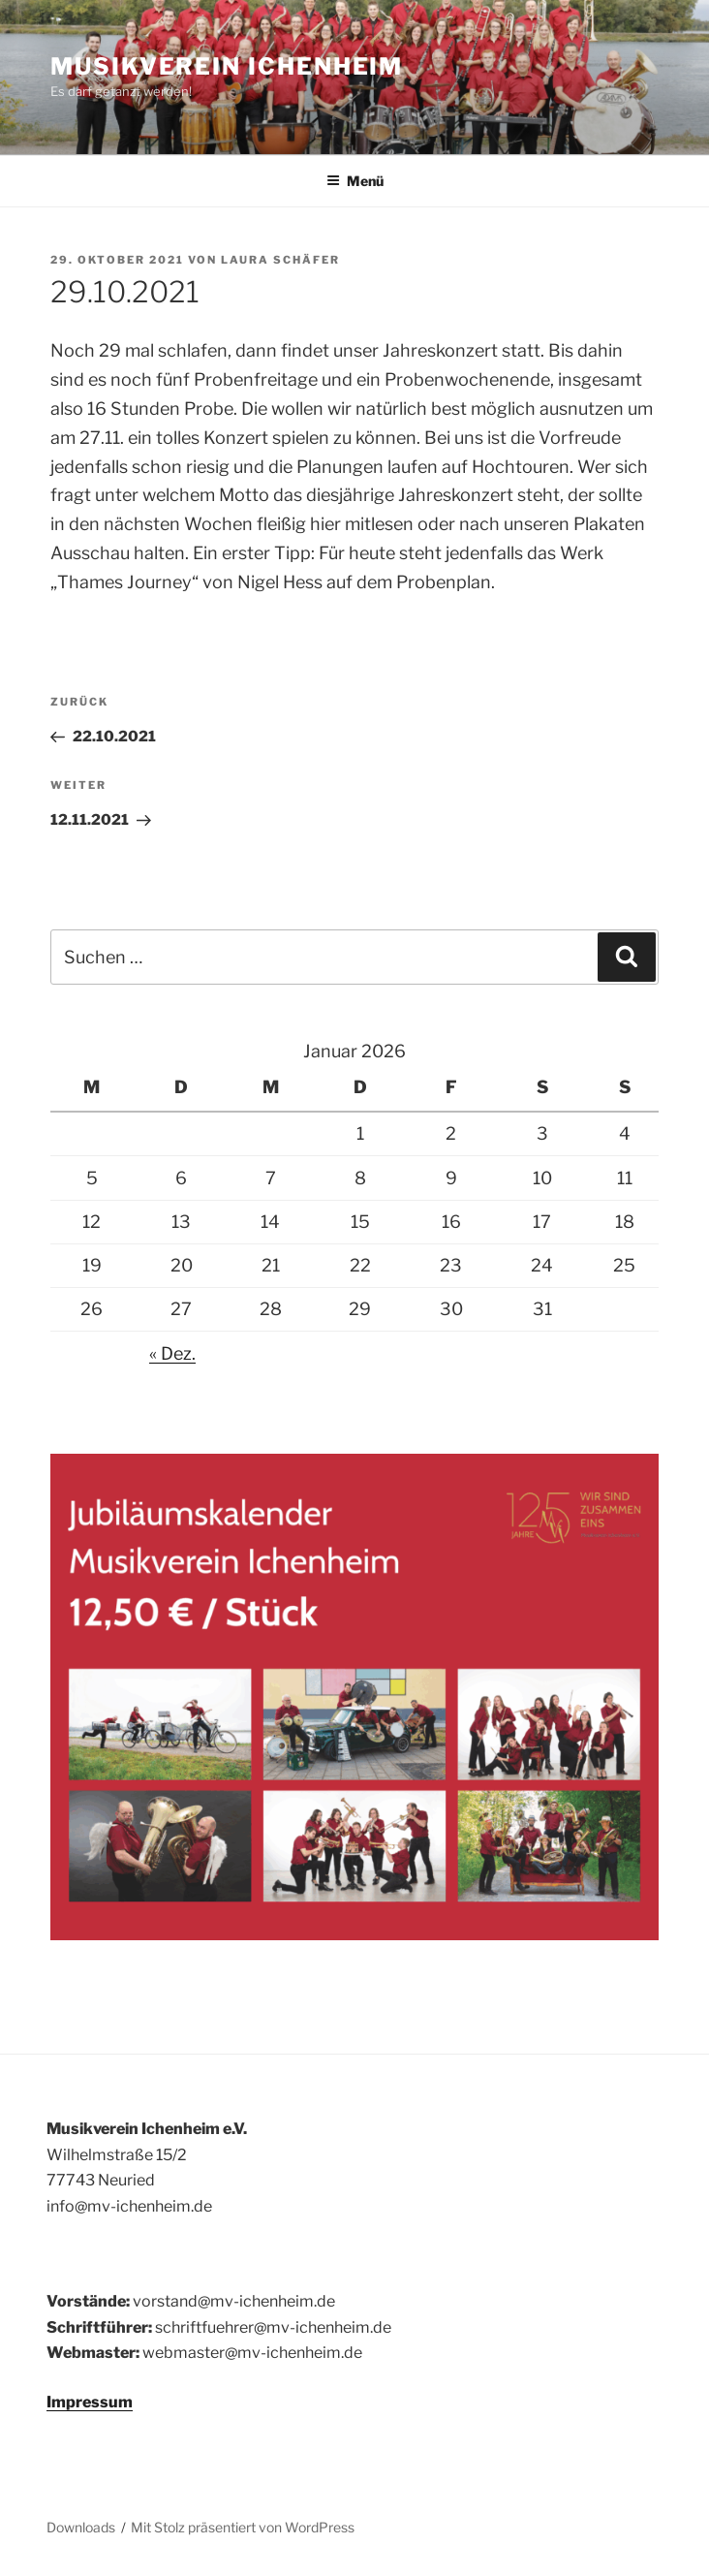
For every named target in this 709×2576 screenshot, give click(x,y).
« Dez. (172, 1353)
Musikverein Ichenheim (226, 66)
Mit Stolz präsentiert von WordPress (242, 2527)
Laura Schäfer (280, 260)
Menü (355, 181)
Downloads (80, 2527)
